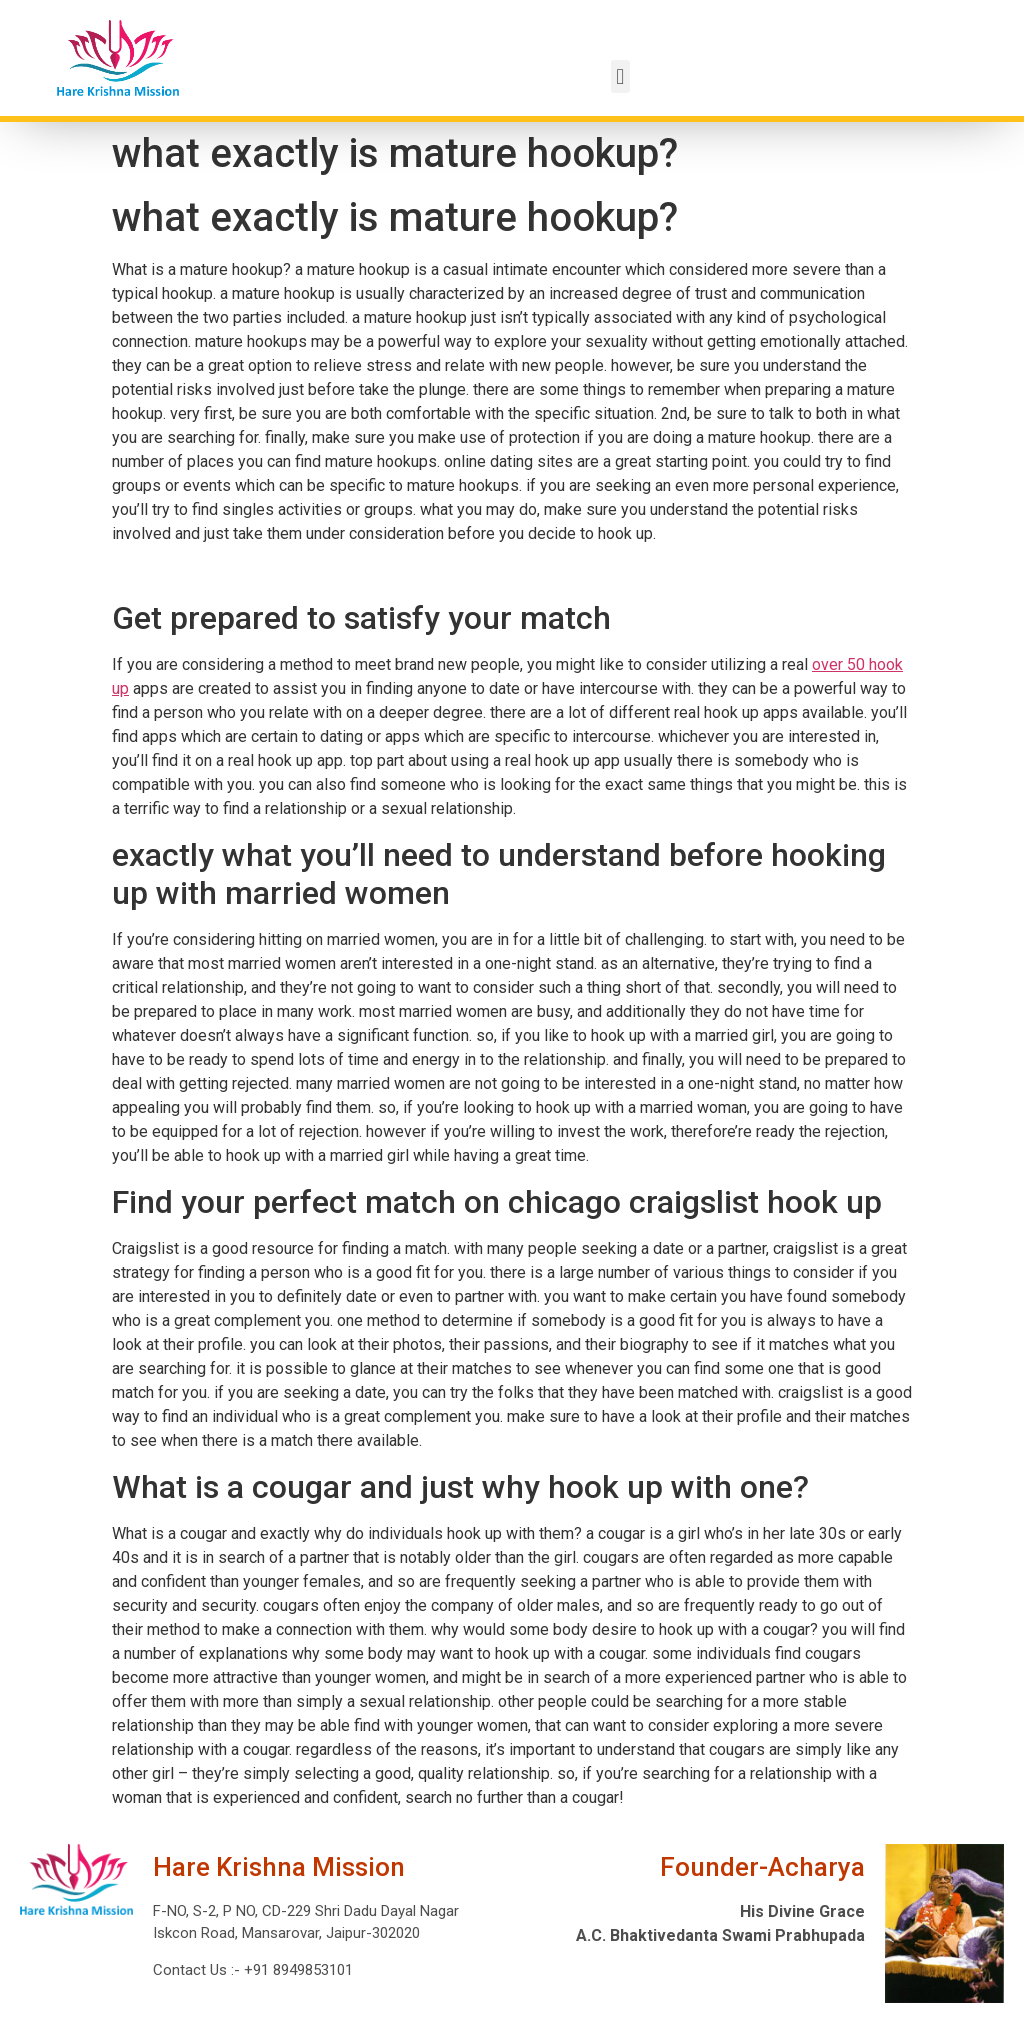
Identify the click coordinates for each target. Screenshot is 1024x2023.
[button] (620, 76)
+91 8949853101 (296, 1970)
